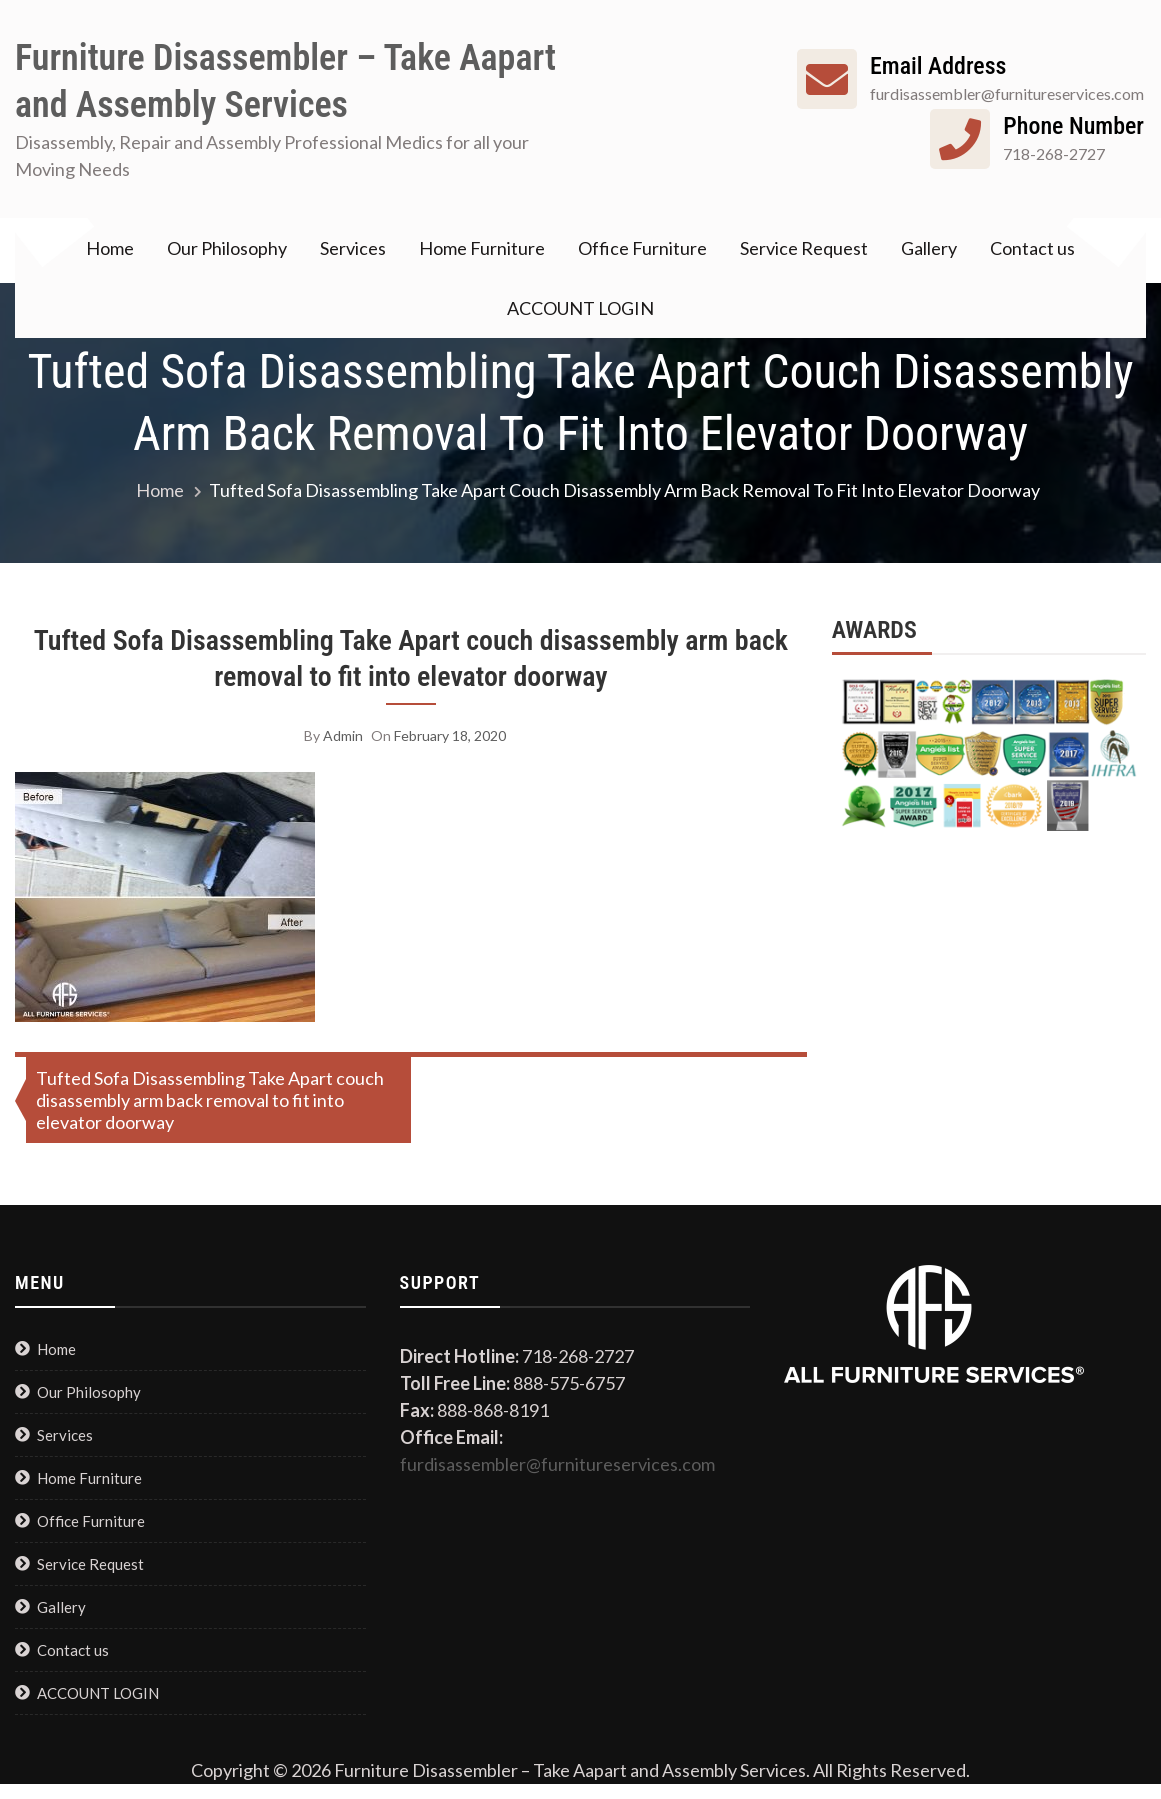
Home (110, 248)
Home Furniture (482, 248)
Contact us (1032, 248)
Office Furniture (642, 248)
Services (353, 248)
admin (343, 735)
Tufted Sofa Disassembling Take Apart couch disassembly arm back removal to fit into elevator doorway (411, 658)
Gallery (929, 248)
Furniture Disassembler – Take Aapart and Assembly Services (285, 81)
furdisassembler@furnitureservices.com (557, 1464)
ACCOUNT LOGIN (580, 308)
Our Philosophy (227, 248)
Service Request (804, 248)
